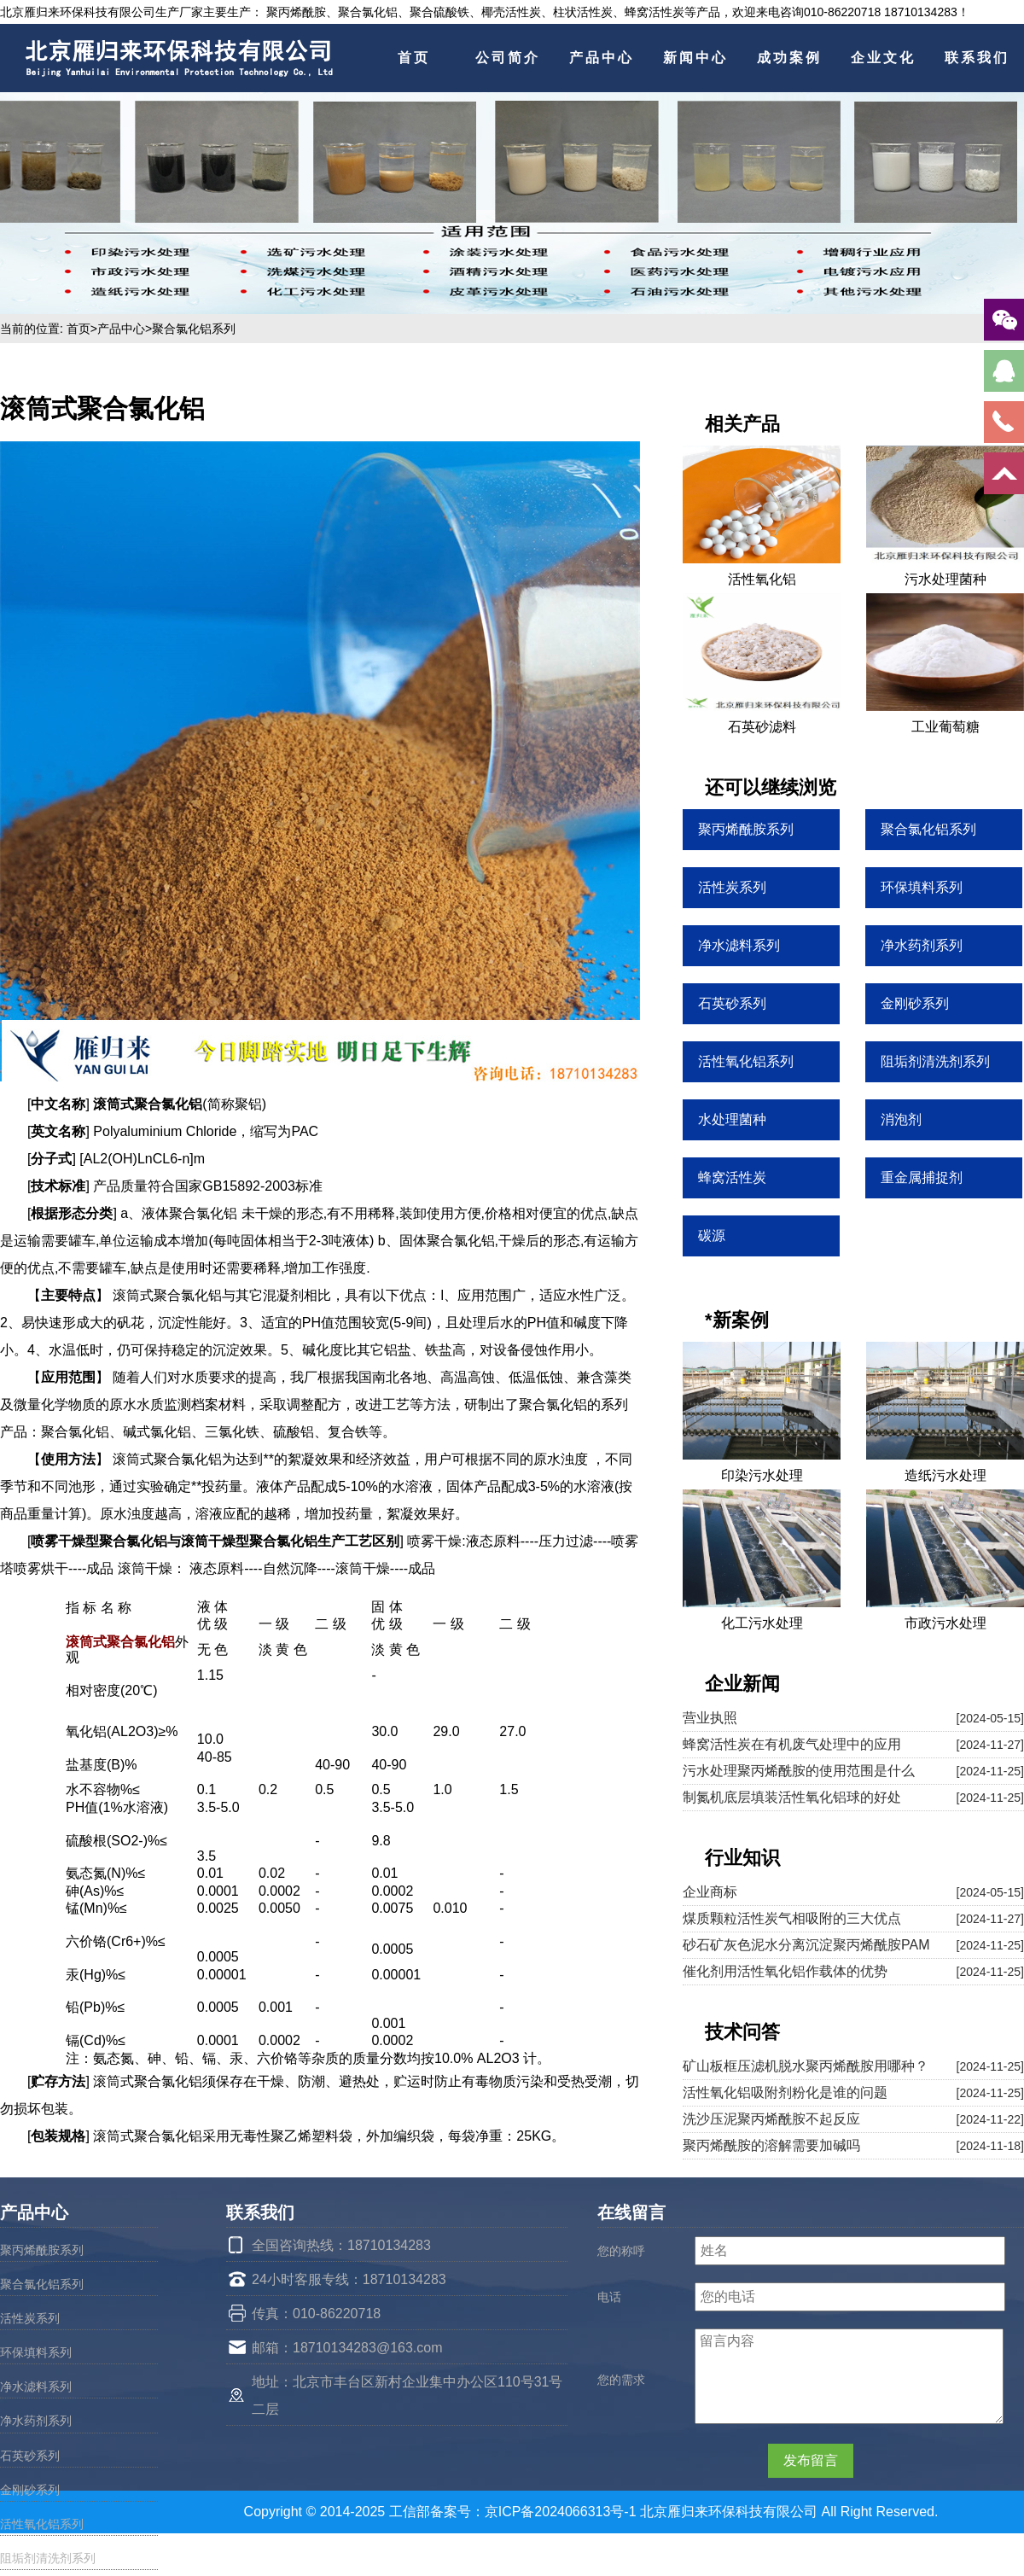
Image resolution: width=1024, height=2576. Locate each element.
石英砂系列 (30, 2455)
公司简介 (507, 57)
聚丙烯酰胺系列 (42, 2250)
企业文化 (883, 57)
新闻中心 (695, 57)
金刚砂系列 (30, 2490)
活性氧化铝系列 (42, 2524)
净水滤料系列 (36, 2386)
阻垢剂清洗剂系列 (48, 2558)
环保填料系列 (36, 2352)
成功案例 (789, 57)
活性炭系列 (30, 2318)
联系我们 (977, 57)
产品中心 (601, 57)
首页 (414, 57)
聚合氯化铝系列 (194, 328)
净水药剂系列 (36, 2420)
